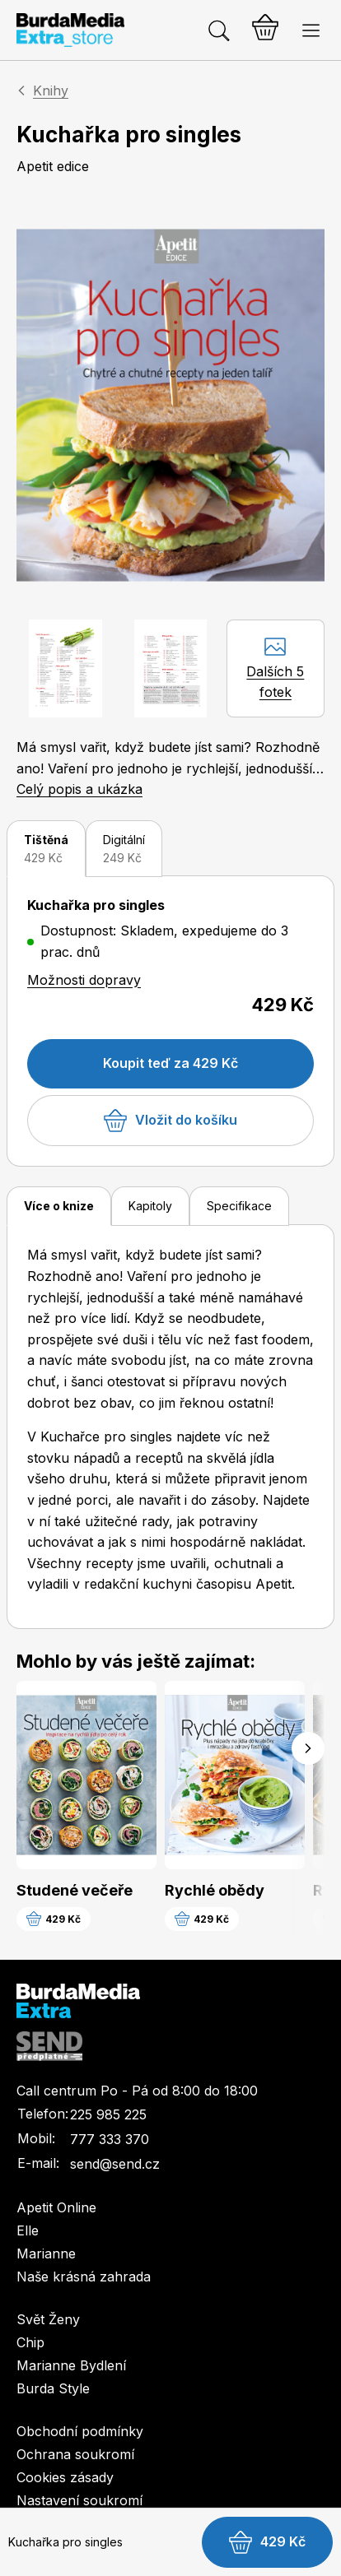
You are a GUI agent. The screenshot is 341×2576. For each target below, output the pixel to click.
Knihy (50, 90)
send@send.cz (115, 2164)
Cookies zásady (65, 2477)
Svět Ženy (48, 2319)
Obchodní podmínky (79, 2431)
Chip (30, 2342)
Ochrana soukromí (75, 2454)
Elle (27, 2230)
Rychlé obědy (214, 1890)
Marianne (46, 2253)
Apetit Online (56, 2207)
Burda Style (53, 2388)
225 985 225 (108, 2114)
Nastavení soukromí (79, 2500)
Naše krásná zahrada (83, 2276)
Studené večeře (74, 1890)
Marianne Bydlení (71, 2365)
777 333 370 (109, 2139)
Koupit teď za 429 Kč (170, 1063)
